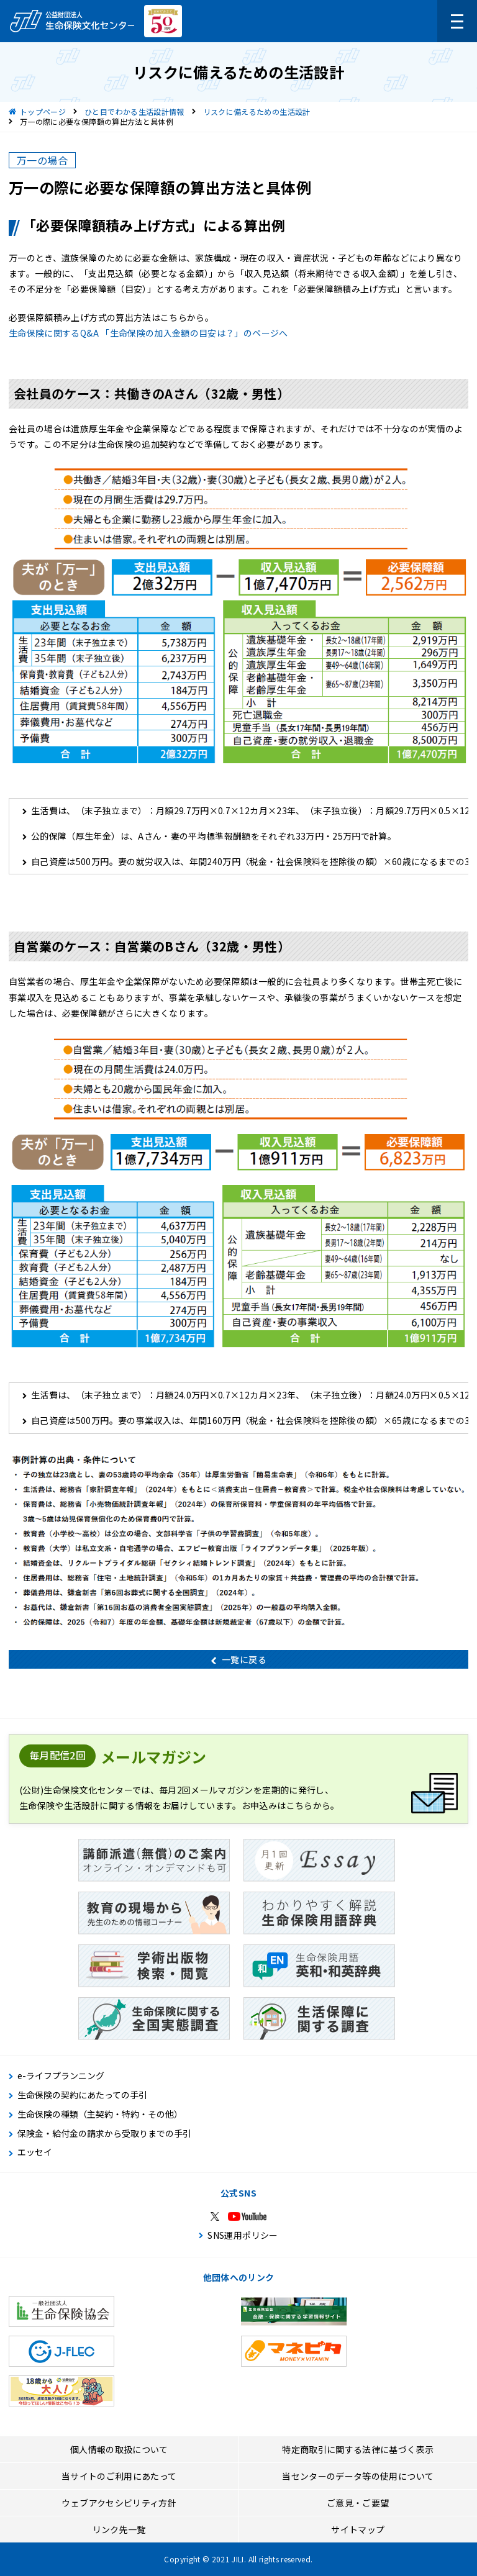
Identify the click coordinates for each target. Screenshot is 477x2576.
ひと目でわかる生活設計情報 (134, 111)
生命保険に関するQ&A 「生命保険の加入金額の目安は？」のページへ (148, 333)
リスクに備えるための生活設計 (257, 111)
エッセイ (34, 2152)
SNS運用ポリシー (242, 2235)
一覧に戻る (244, 1659)
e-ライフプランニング (60, 2075)
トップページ (43, 111)
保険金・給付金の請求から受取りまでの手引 (104, 2133)
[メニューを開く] (457, 21)
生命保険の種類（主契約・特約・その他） (100, 2114)
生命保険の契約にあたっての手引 (82, 2095)
